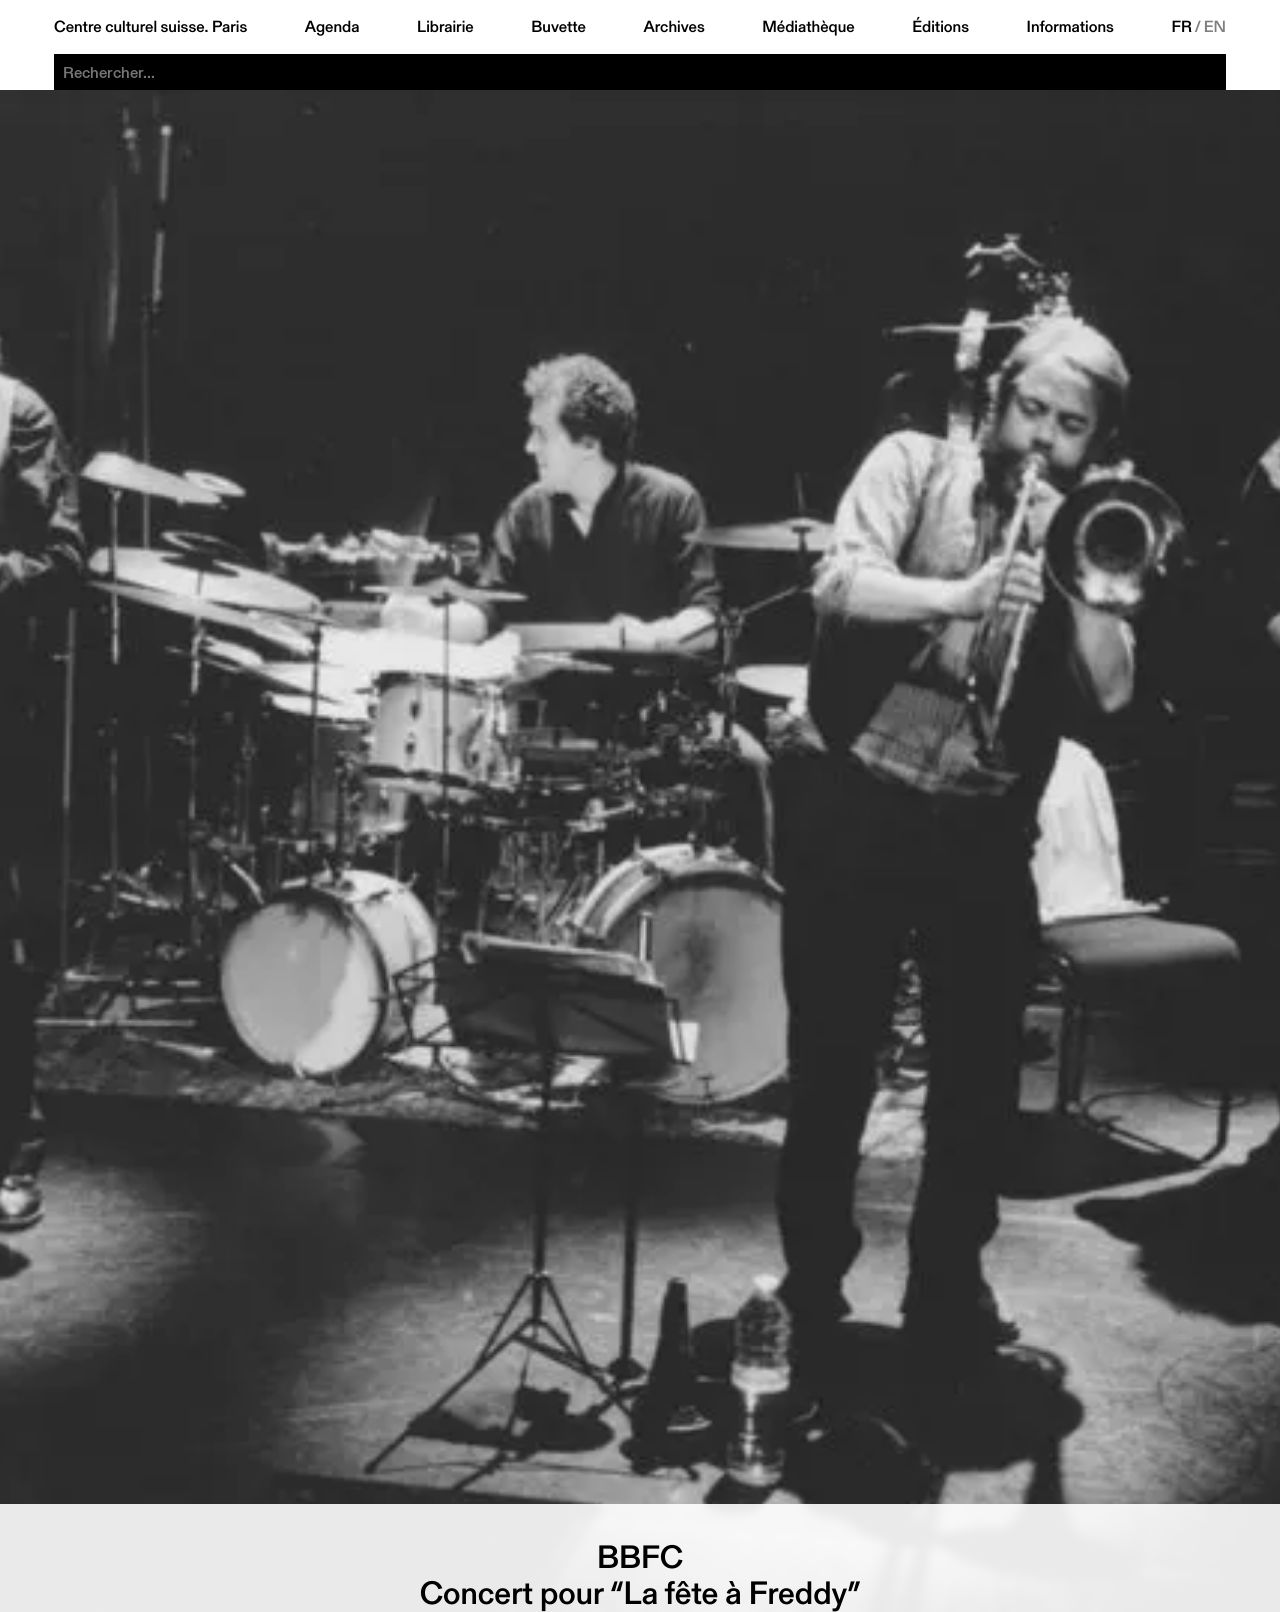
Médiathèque (808, 27)
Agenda (332, 27)
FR (1181, 27)
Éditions (940, 27)
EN (1215, 27)
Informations (1070, 27)
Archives (673, 27)
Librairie (445, 27)
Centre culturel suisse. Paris (150, 27)
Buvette (558, 27)
